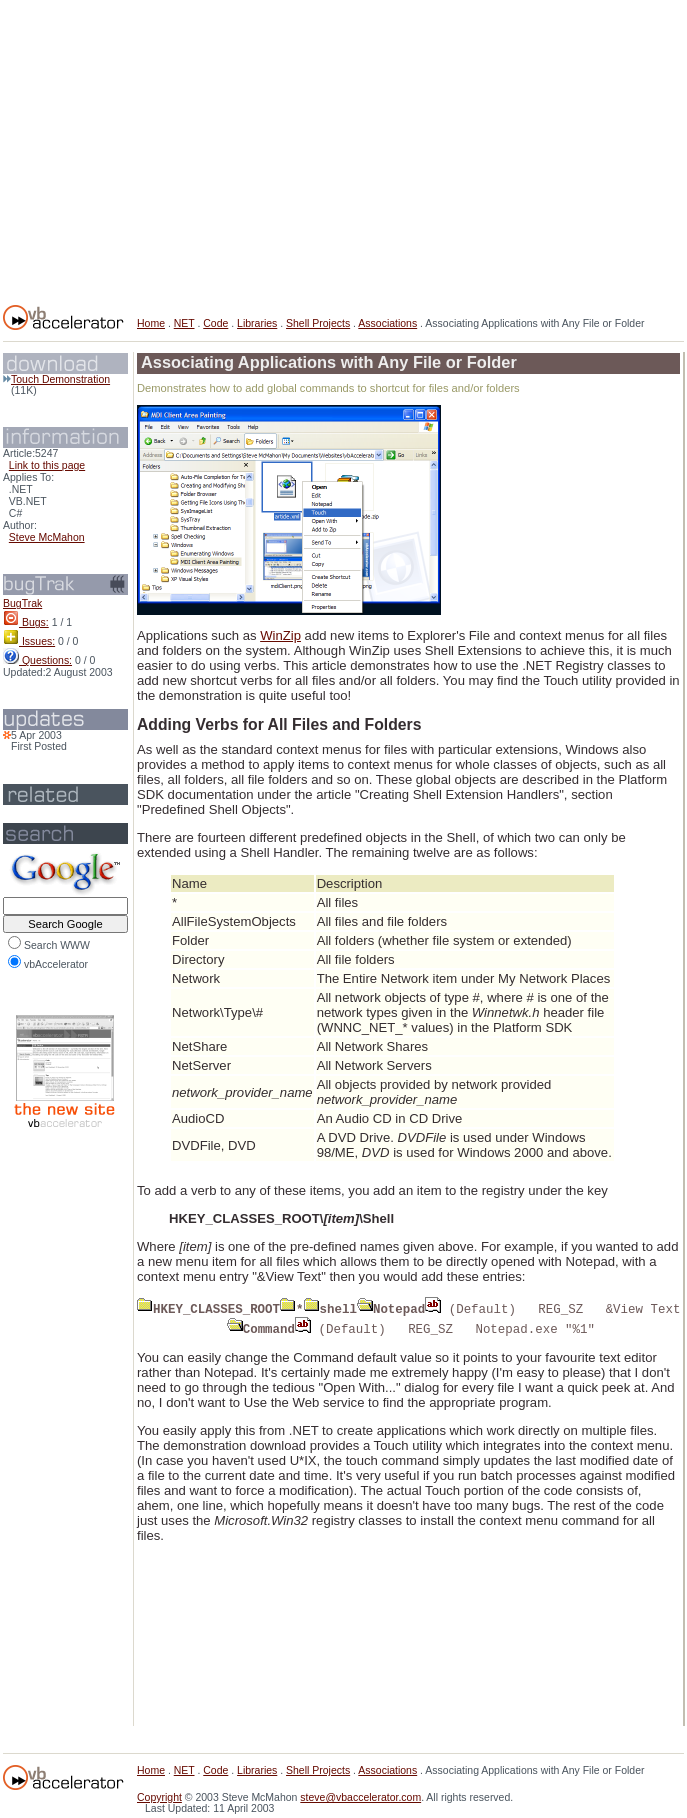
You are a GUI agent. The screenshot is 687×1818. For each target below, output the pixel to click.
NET (184, 323)
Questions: (37, 660)
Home (151, 323)
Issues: (29, 641)
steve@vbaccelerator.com (360, 1797)
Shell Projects (318, 323)
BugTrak (22, 603)
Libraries (257, 323)
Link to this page (47, 465)
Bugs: (26, 622)
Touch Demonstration (56, 379)
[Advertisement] (359, 148)
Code (215, 323)
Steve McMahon (47, 537)
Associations (387, 323)
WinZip (280, 635)
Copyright (159, 1797)
